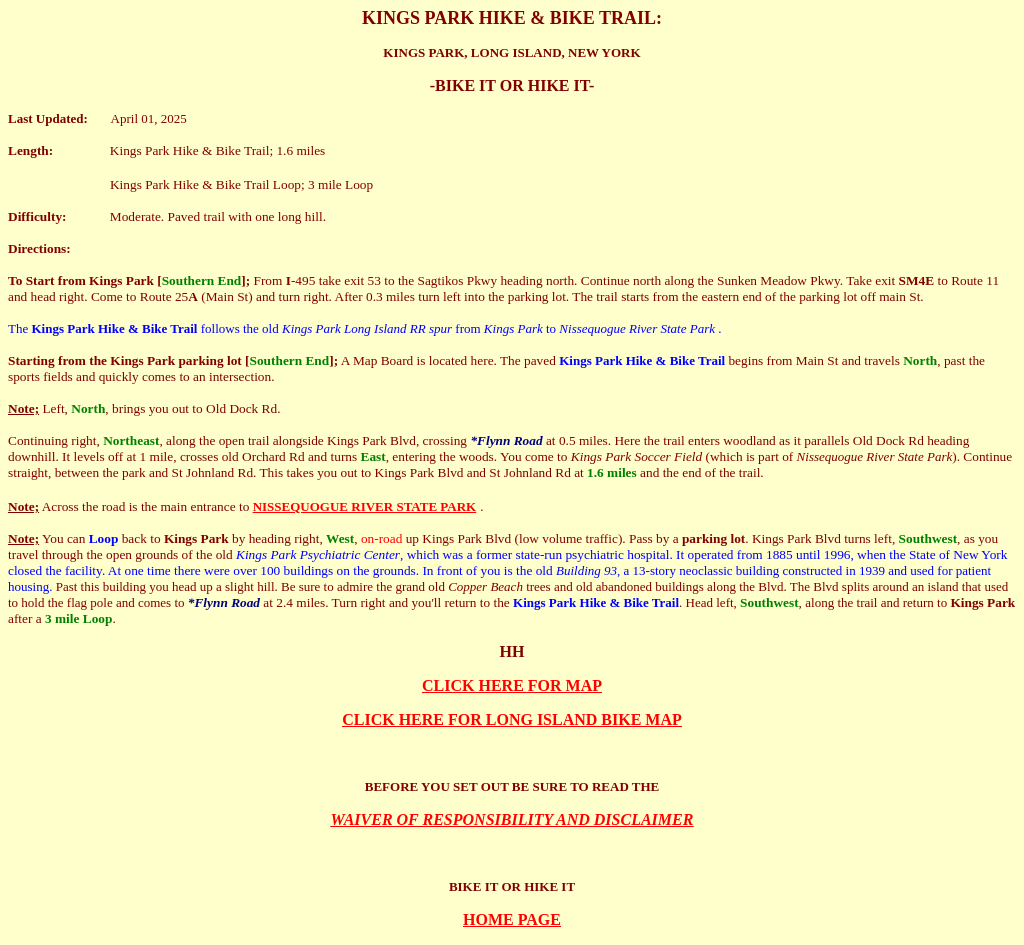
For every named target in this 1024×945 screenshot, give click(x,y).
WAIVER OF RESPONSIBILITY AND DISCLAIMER (512, 819)
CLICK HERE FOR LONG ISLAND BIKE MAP (512, 719)
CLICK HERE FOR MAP (512, 685)
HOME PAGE (512, 919)
